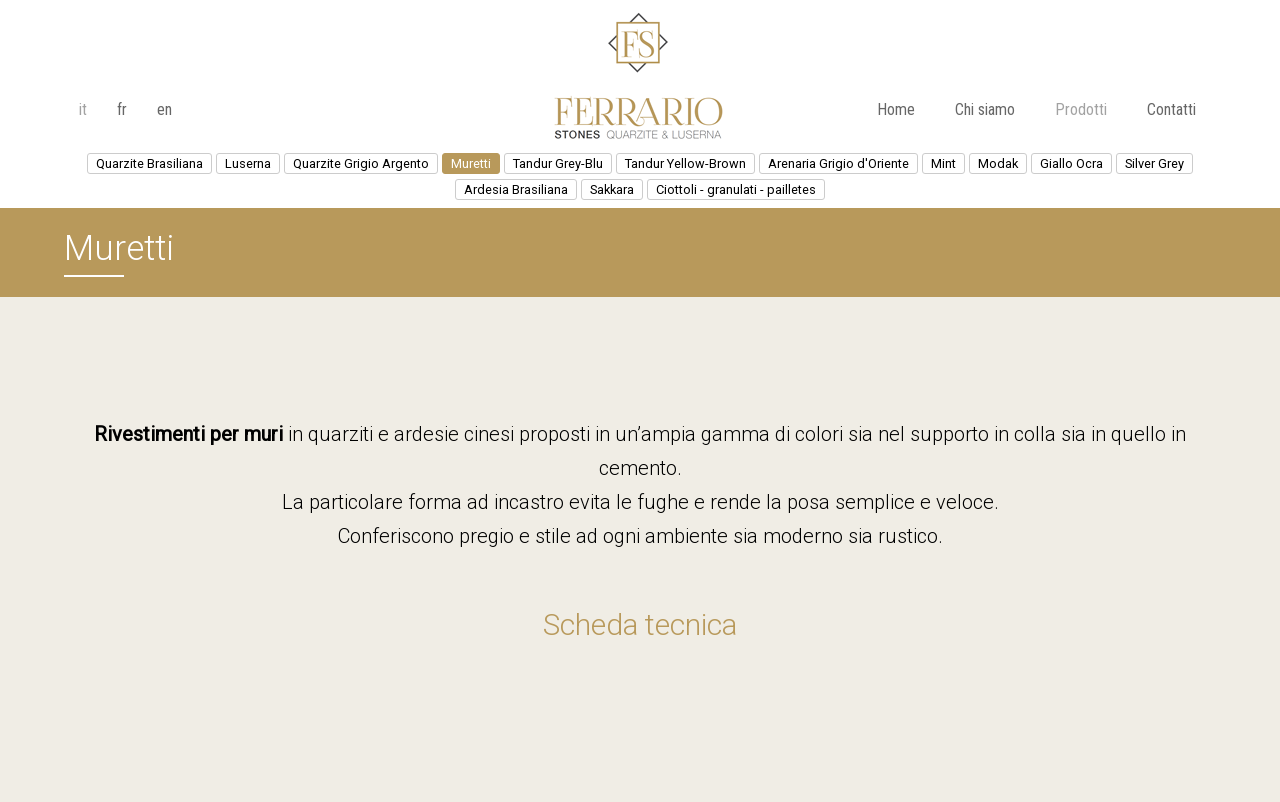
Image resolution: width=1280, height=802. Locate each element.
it (83, 109)
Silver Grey (1154, 163)
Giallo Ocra (1071, 163)
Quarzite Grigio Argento (361, 163)
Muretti (471, 163)
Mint (943, 163)
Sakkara (612, 189)
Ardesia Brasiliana (516, 189)
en (164, 109)
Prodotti (1081, 109)
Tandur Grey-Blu (558, 163)
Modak (998, 163)
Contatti (1171, 109)
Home (896, 109)
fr (122, 109)
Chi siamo (985, 109)
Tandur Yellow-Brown (685, 163)
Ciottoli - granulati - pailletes (736, 189)
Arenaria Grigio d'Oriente (838, 163)
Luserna (248, 163)
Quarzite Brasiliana (149, 163)
